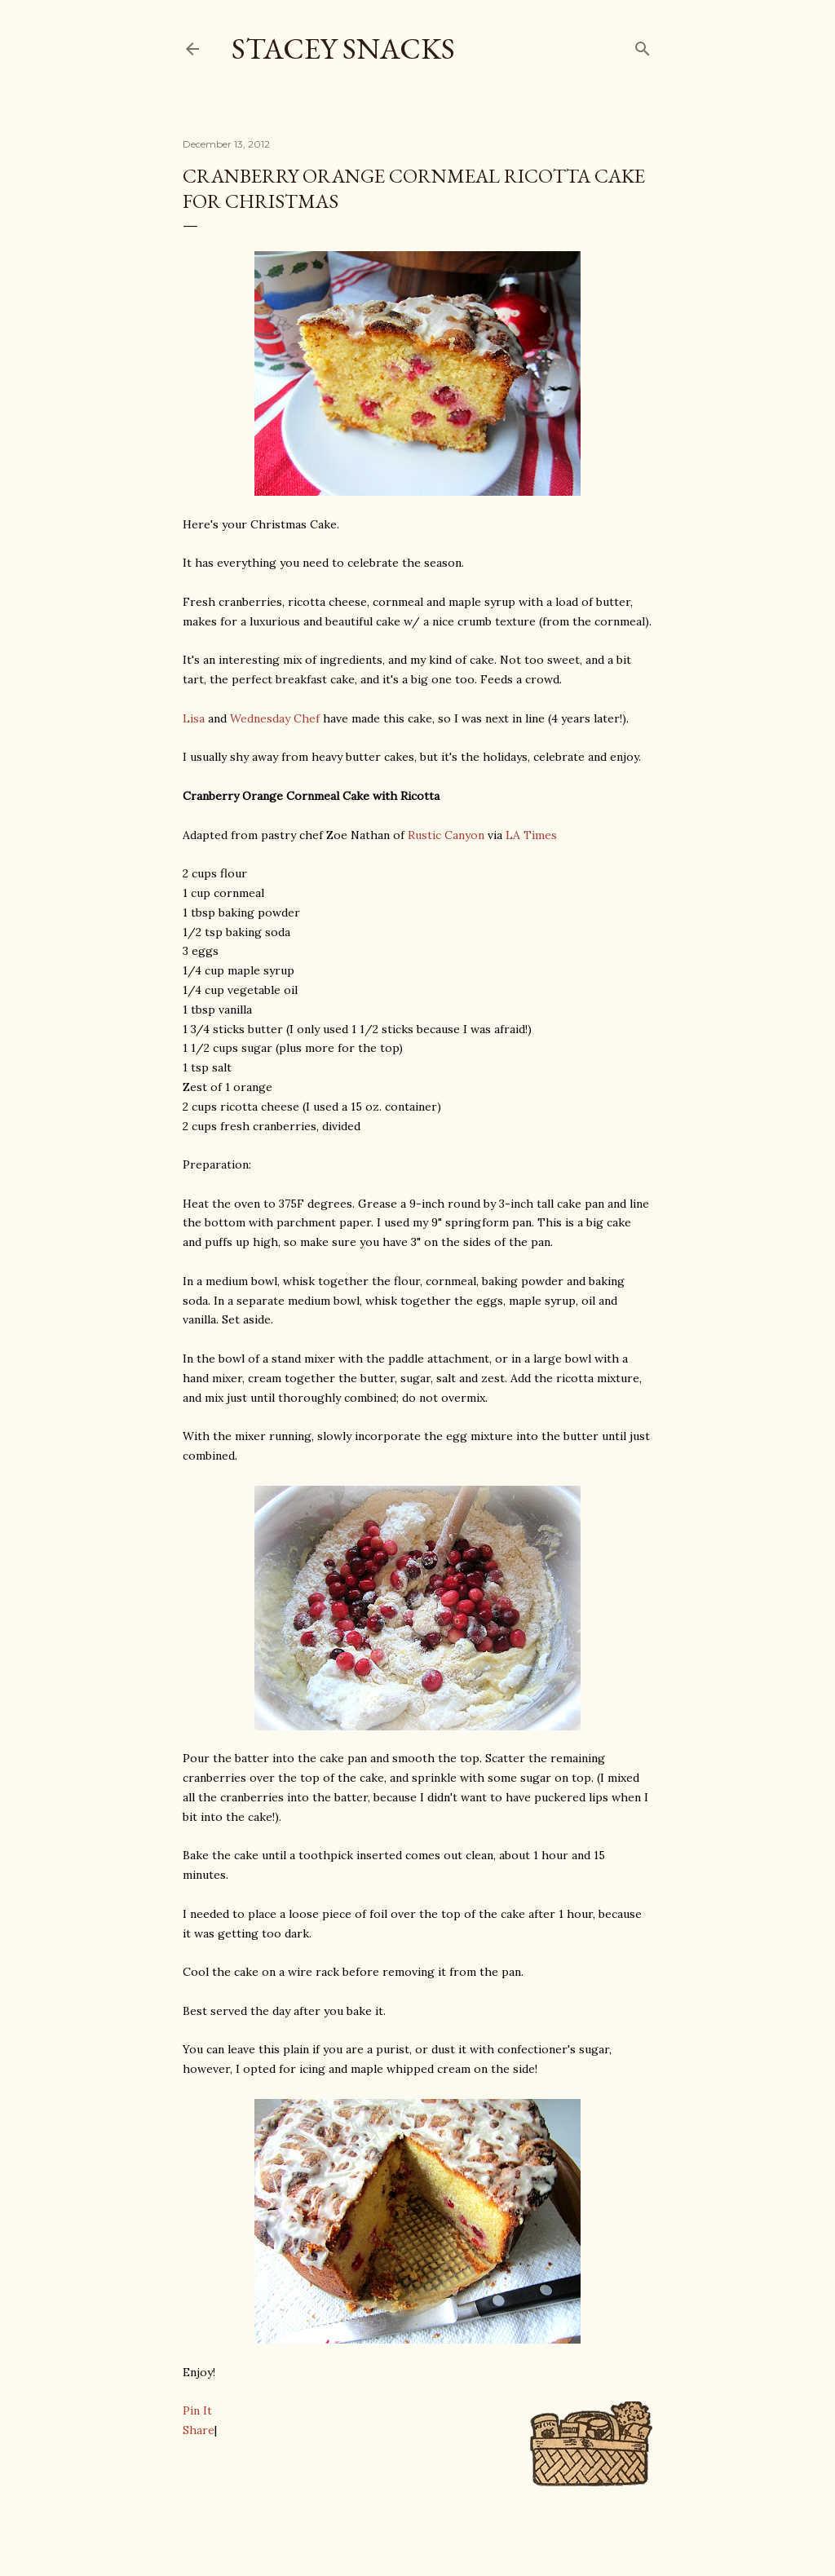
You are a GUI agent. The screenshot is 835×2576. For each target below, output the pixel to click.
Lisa (194, 718)
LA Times (531, 835)
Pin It (197, 2410)
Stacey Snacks (343, 48)
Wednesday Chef (275, 718)
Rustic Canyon (446, 835)
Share (198, 2430)
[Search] (642, 45)
